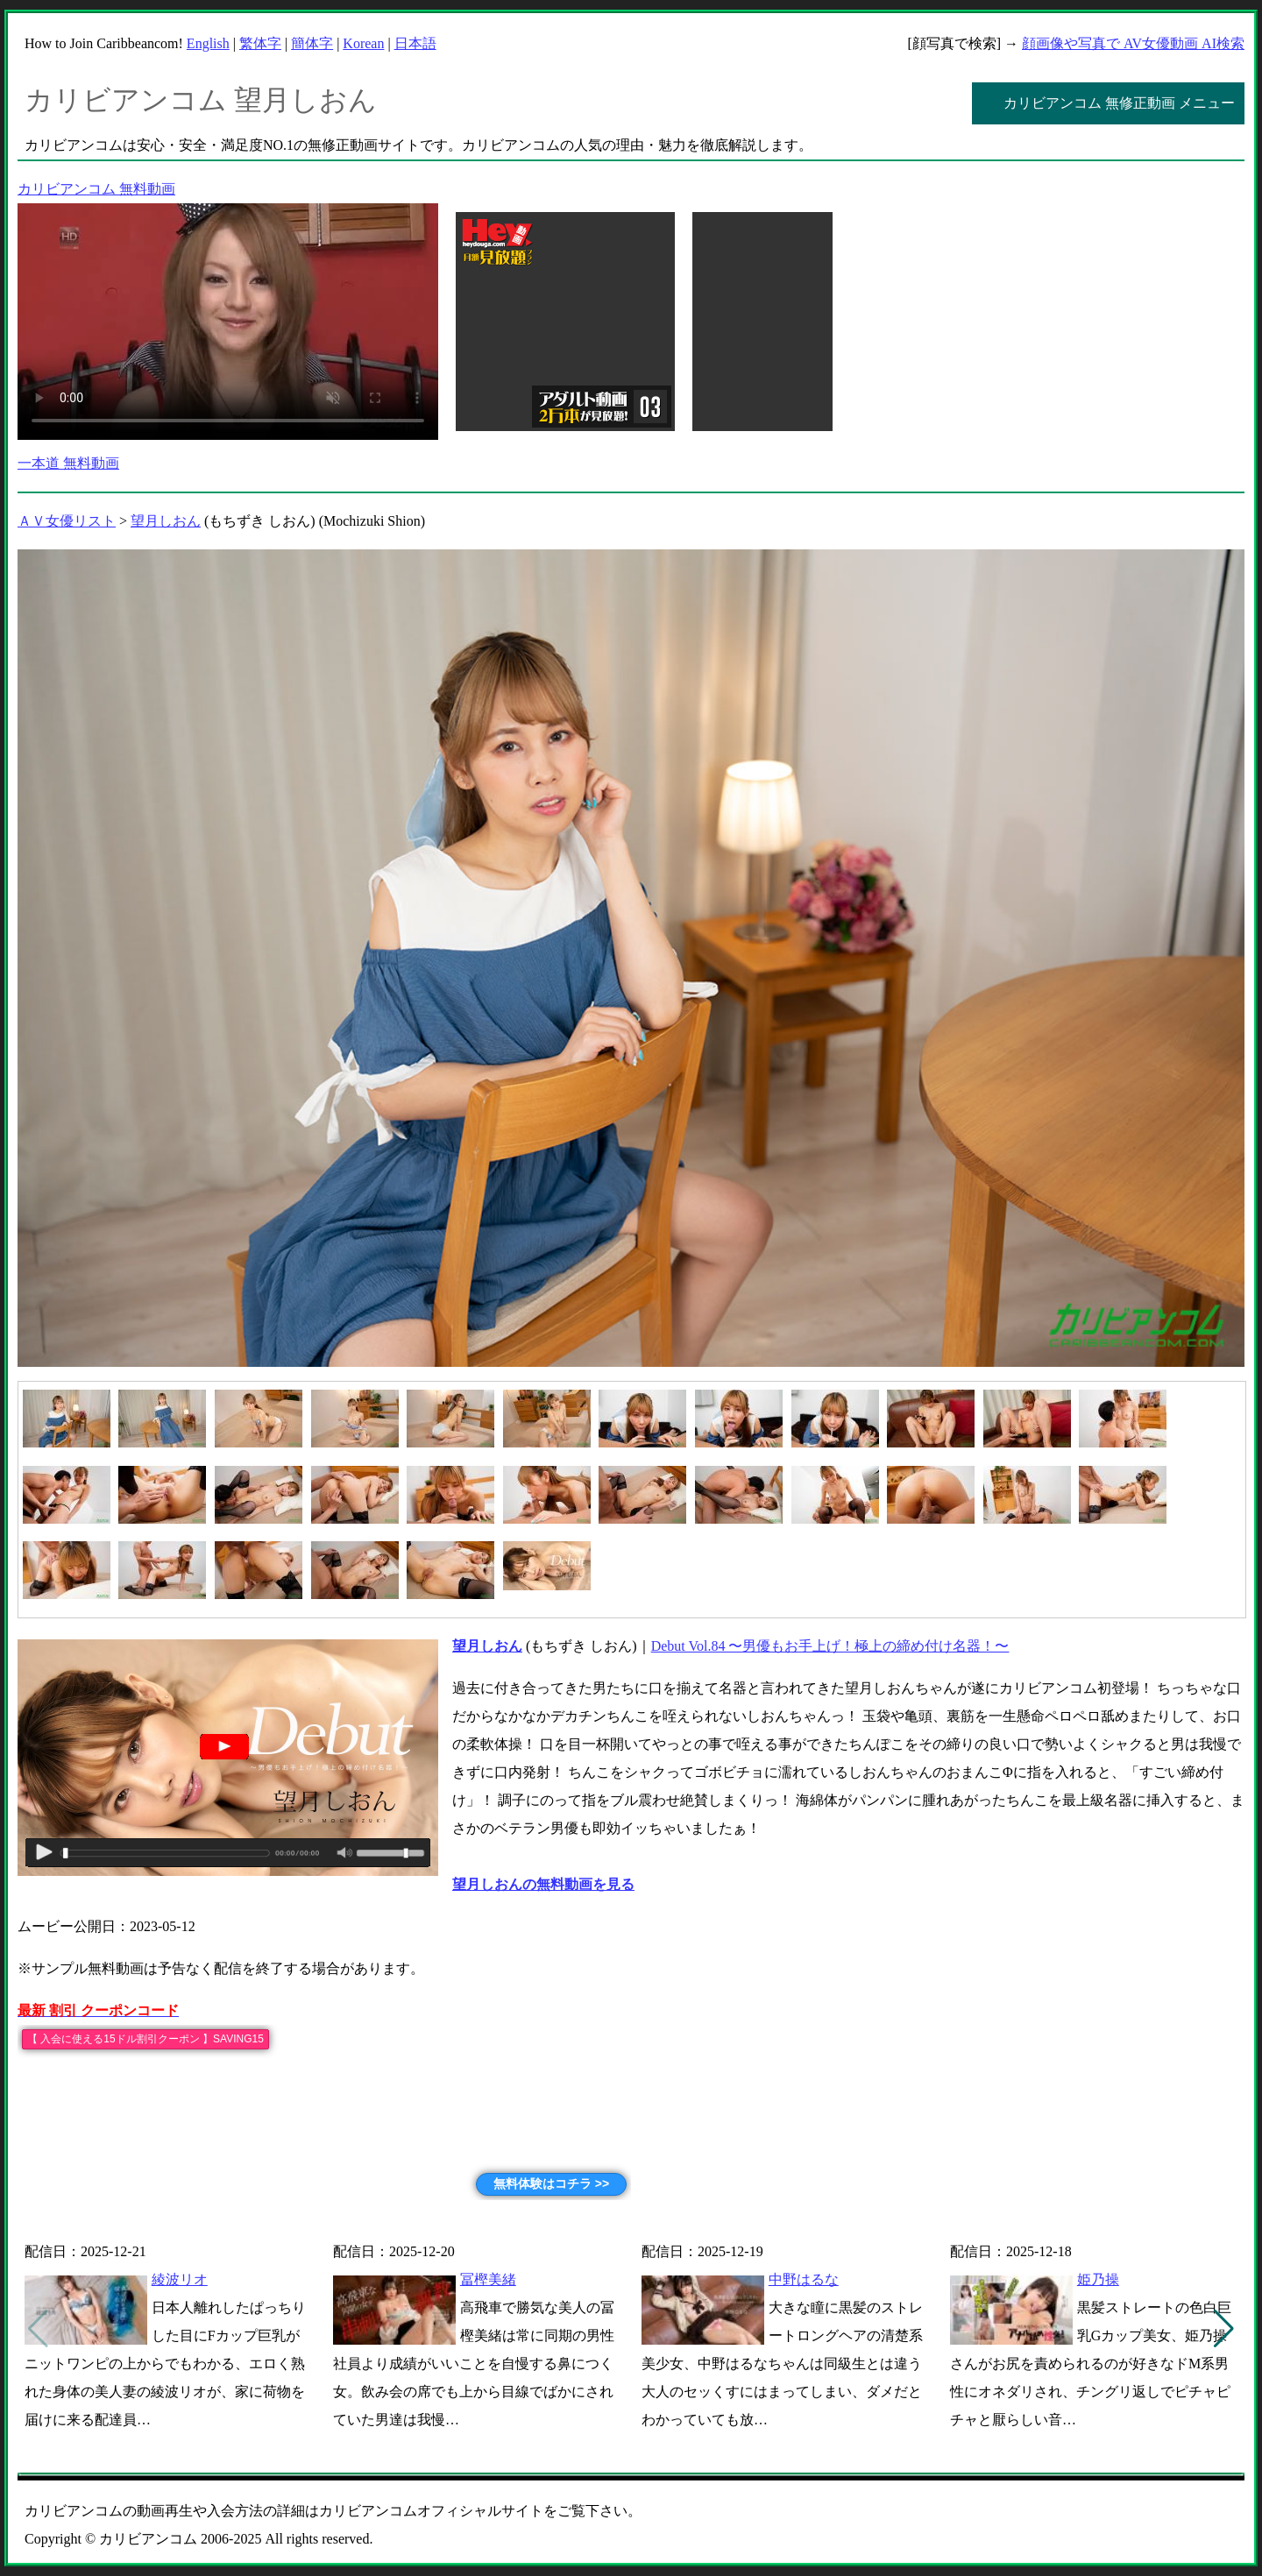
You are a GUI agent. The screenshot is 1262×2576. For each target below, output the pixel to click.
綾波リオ (180, 2279)
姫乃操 (1098, 2279)
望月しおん (166, 520)
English (208, 43)
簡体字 (312, 43)
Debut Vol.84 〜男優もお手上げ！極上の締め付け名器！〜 (830, 1645)
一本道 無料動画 (68, 463)
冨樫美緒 (488, 2279)
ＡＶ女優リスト (67, 520)
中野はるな (804, 2279)
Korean (363, 43)
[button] (1224, 2329)
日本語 (415, 43)
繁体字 (260, 43)
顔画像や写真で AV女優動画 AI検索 (1133, 43)
